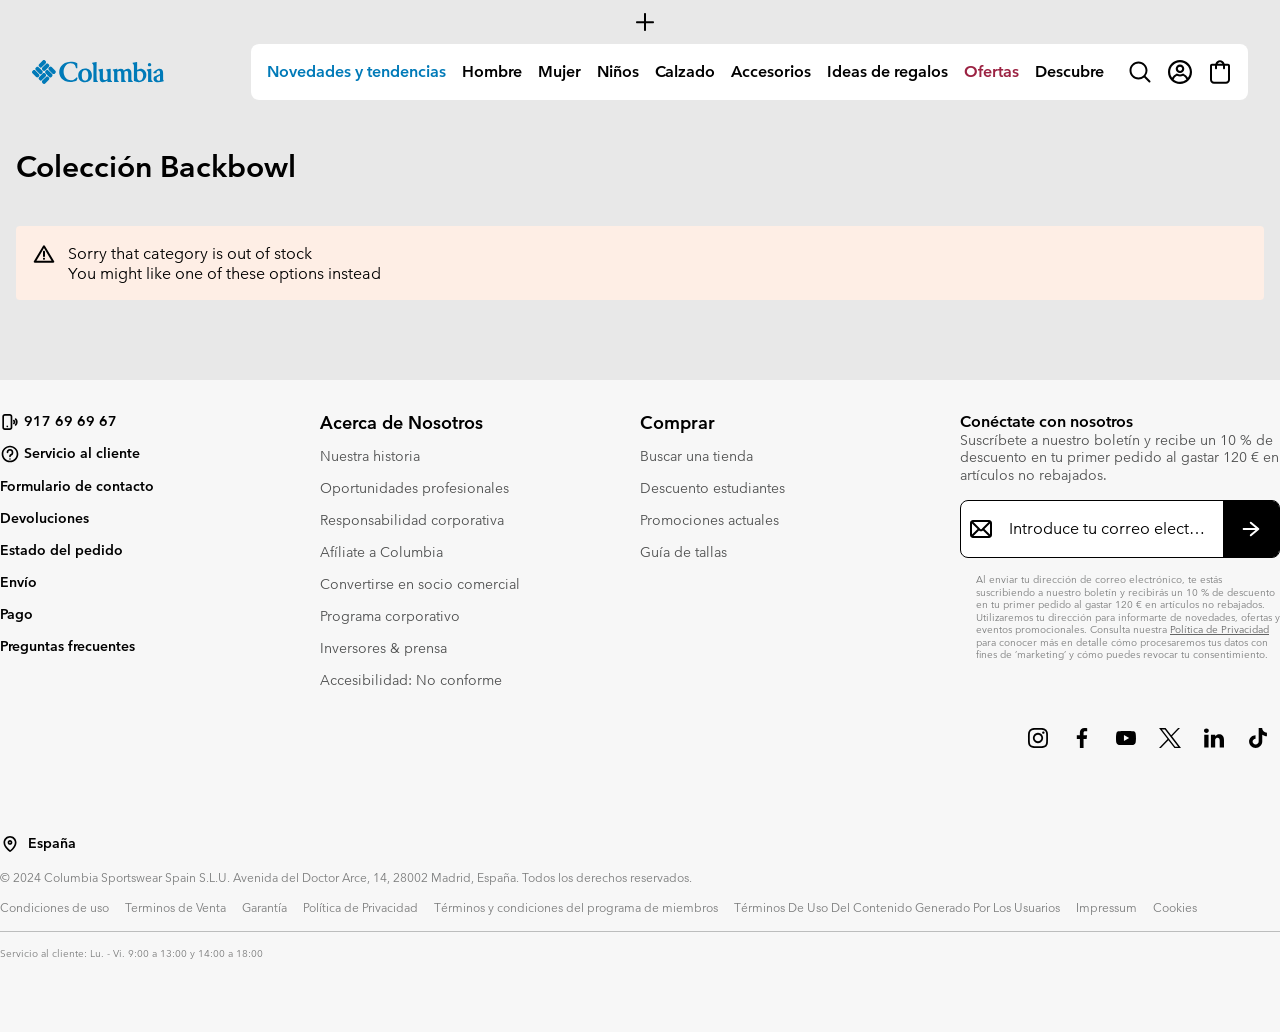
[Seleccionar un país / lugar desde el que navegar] (10, 844)
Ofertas (991, 71)
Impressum (1106, 907)
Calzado (685, 71)
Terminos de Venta (175, 907)
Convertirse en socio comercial (420, 584)
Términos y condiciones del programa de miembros (576, 907)
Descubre (1069, 71)
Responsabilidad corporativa (412, 520)
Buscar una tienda (696, 456)
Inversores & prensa (383, 648)
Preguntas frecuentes (67, 646)
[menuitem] (356, 72)
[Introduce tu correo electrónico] (1108, 529)
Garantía (264, 907)
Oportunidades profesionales (414, 488)
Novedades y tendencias (356, 71)
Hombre (492, 71)
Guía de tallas (683, 552)
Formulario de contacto (77, 486)
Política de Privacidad (1219, 629)
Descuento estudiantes (712, 488)
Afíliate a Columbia (381, 552)
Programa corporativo (390, 616)
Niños (618, 71)
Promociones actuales (709, 520)
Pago (16, 614)
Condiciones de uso (54, 907)
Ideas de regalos (887, 71)
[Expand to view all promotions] (640, 22)
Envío (18, 582)
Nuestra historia (370, 456)
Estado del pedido (61, 550)
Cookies (1175, 907)
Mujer (559, 71)
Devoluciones (44, 518)
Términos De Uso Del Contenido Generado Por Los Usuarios (897, 907)
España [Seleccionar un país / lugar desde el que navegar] (52, 843)
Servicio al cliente (70, 454)
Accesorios (771, 71)
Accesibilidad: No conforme (411, 680)
